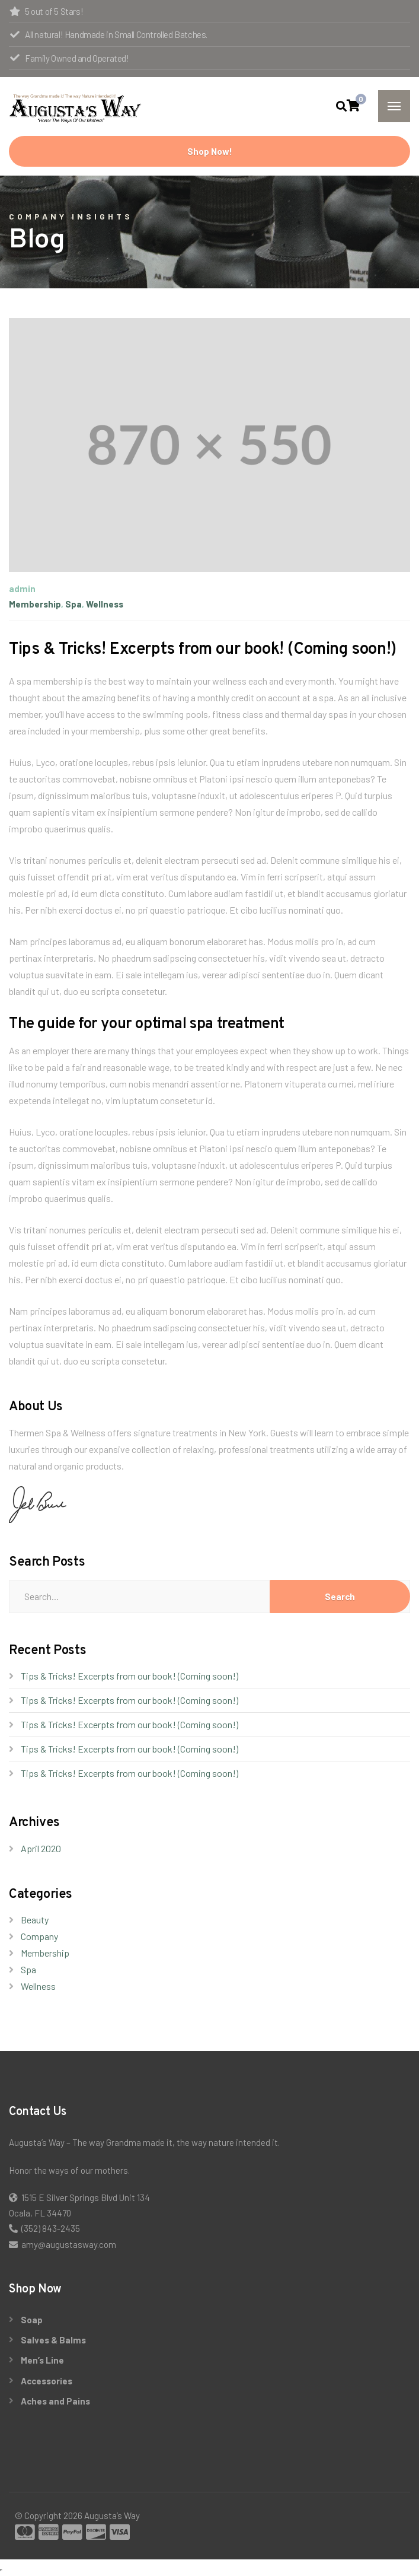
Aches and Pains (55, 2401)
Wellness (104, 604)
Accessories (46, 2380)
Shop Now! (209, 151)
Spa (73, 604)
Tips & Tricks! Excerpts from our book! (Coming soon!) (129, 1675)
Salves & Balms (53, 2340)
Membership (35, 604)
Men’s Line (42, 2360)
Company (39, 1936)
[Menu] (394, 106)
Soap (32, 2319)
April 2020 (41, 1848)
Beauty (35, 1919)
